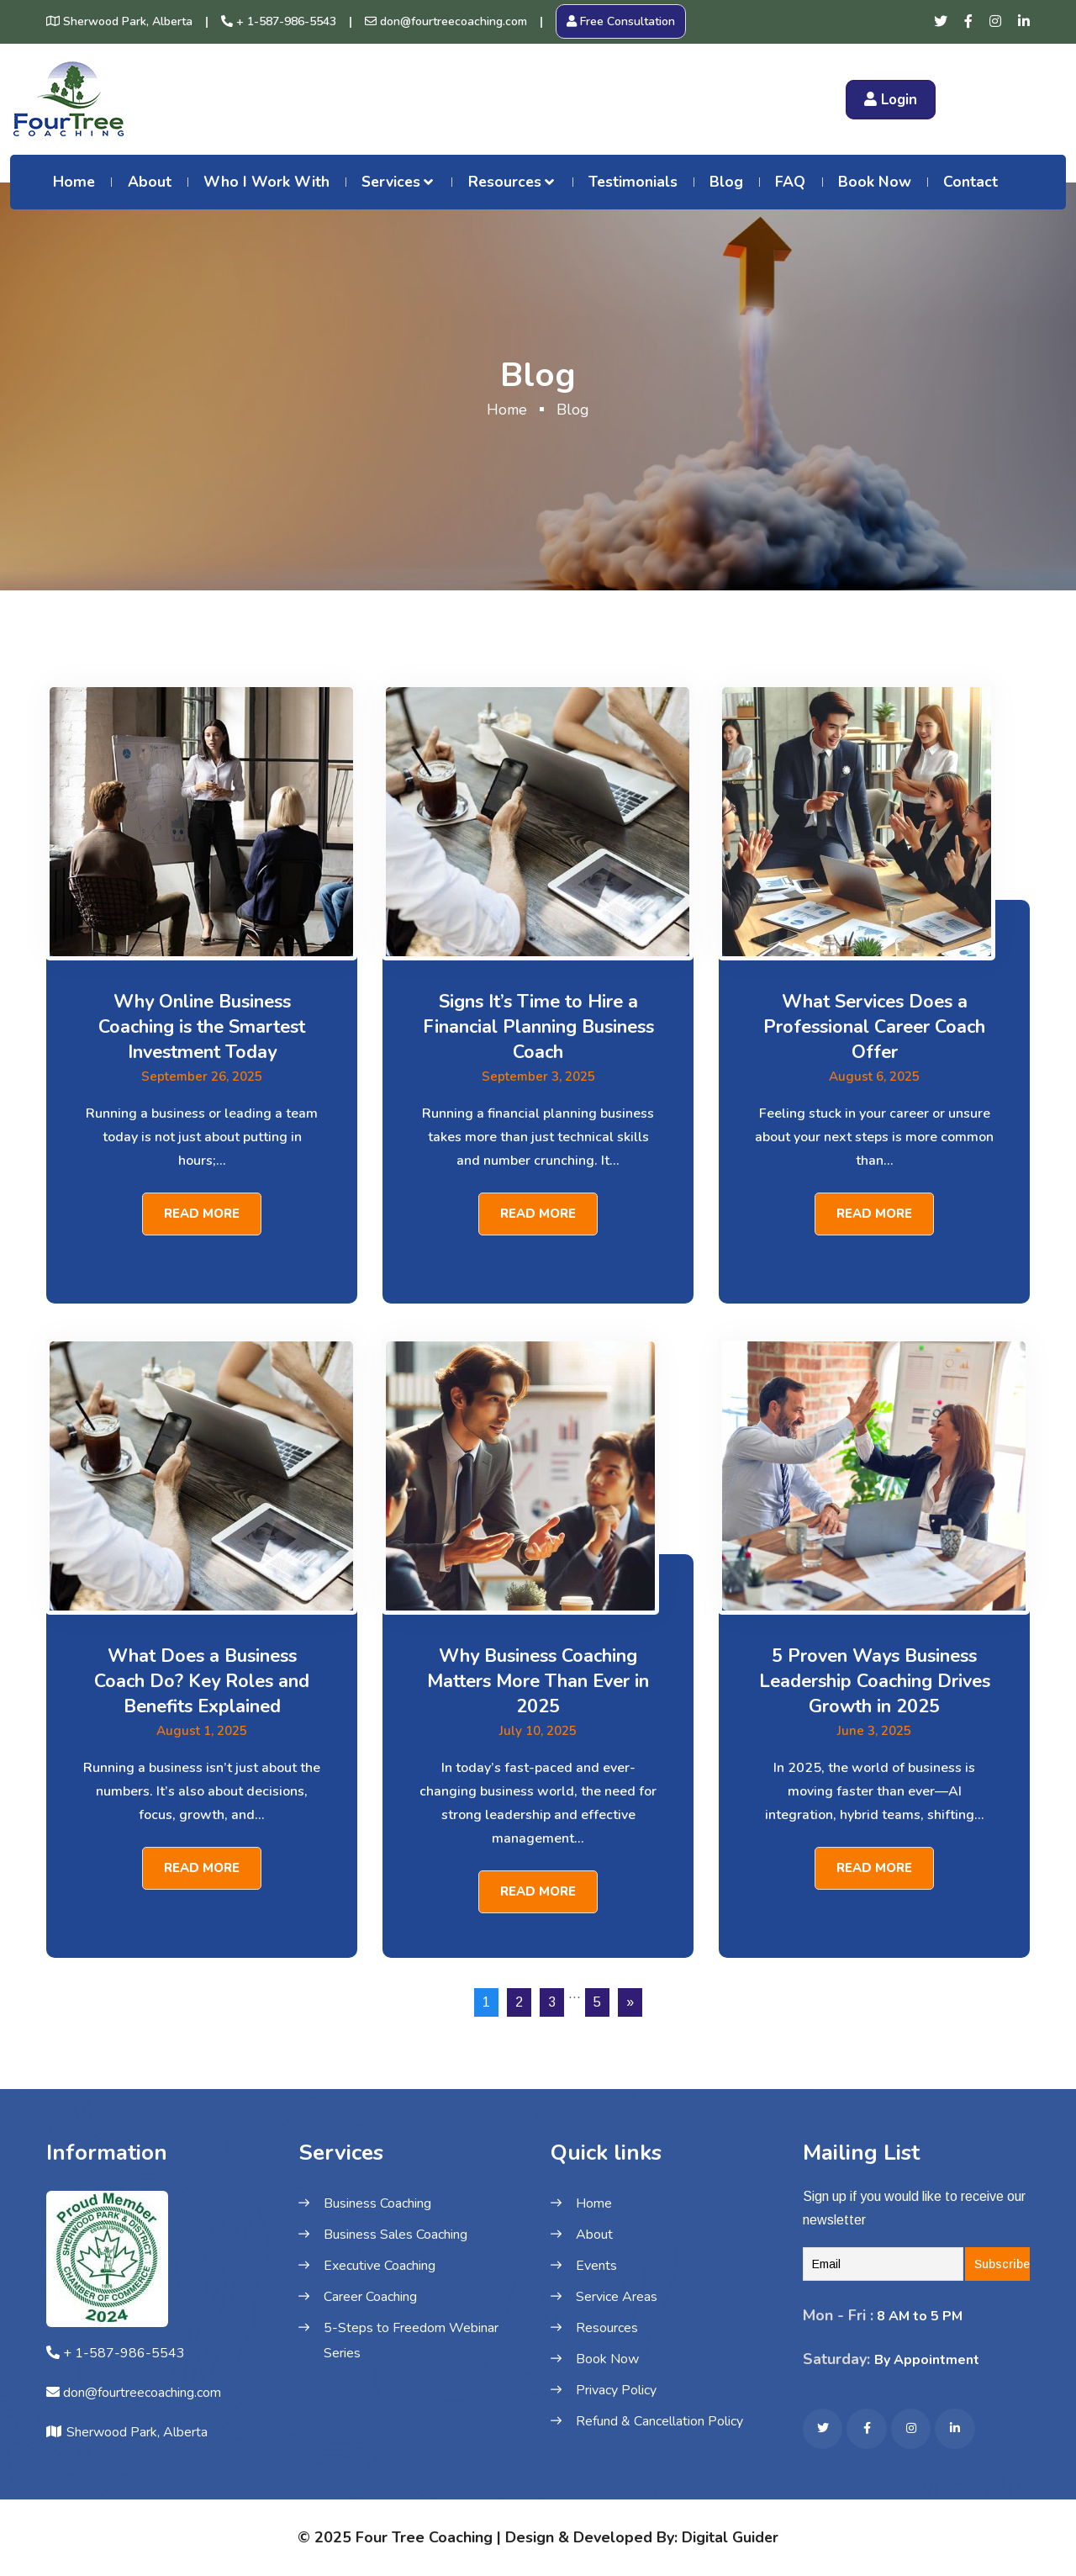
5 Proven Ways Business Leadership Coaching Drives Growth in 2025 (875, 1681)
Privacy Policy (616, 2390)
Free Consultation (621, 21)
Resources (504, 182)
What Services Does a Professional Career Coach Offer (874, 1027)
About (149, 182)
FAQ (790, 182)
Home (74, 182)
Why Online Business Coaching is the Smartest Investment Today (202, 1027)
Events (596, 2265)
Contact (970, 182)
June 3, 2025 (874, 1730)
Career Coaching (370, 2297)
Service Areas (616, 2297)
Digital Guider (730, 2535)
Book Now (874, 182)
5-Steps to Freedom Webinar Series (411, 2340)
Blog (726, 182)
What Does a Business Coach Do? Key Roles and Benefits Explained (202, 1681)
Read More (202, 1212)
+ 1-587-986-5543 (278, 21)
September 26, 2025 (201, 1076)
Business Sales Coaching (395, 2234)
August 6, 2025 (875, 1076)
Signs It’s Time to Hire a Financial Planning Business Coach (538, 1027)
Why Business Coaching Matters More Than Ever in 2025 (538, 1681)
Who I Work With (266, 182)
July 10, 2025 (538, 1730)
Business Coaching (377, 2203)
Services (390, 182)
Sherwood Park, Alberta (119, 21)
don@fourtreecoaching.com (446, 21)
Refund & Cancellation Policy (659, 2421)
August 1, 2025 (202, 1730)
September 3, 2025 (538, 1076)
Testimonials (633, 182)
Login (890, 99)
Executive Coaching (379, 2265)
